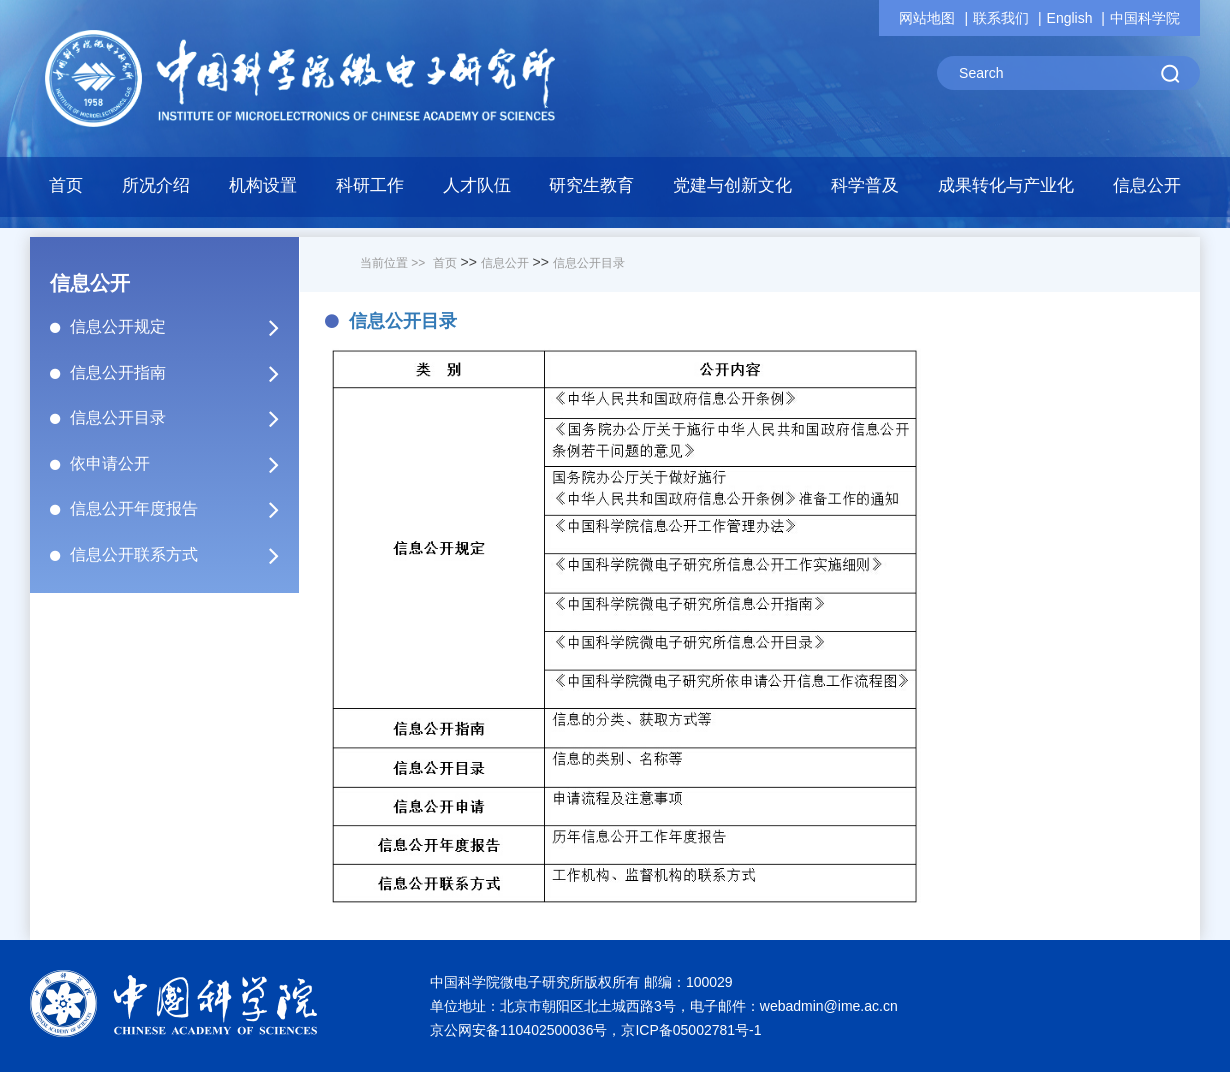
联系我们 (1001, 18)
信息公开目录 (183, 418)
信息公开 (505, 263)
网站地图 (927, 18)
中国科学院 (1145, 18)
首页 (66, 185)
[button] (263, 191)
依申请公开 (183, 464)
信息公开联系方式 (183, 555)
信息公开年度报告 (183, 509)
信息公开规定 (183, 327)
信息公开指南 (183, 373)
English (1070, 18)
